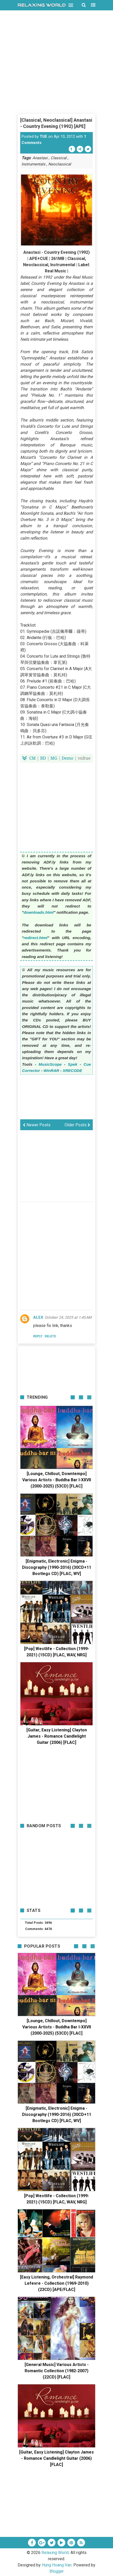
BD (43, 758)
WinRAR (51, 1070)
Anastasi (40, 158)
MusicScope (50, 1064)
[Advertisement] (56, 80)
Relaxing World (55, 2552)
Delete (50, 1336)
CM (32, 758)
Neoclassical (59, 164)
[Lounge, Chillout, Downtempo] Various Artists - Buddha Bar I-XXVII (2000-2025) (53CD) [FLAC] (56, 1480)
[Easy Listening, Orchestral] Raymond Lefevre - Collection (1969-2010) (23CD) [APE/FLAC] (56, 2283)
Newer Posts (37, 1124)
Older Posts (77, 1124)
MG (54, 758)
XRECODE (72, 1070)
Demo (67, 758)
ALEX (38, 1317)
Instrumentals (33, 164)
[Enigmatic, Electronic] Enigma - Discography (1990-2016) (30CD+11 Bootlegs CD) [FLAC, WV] (56, 1567)
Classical (59, 158)
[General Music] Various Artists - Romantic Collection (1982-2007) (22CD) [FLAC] (57, 2370)
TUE (43, 136)
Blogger (57, 2571)
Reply (38, 1336)
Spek (72, 1064)
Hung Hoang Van (57, 2565)
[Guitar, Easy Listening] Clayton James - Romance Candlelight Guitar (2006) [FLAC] (56, 1736)
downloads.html (39, 912)
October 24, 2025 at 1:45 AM (68, 1317)
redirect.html (35, 937)
